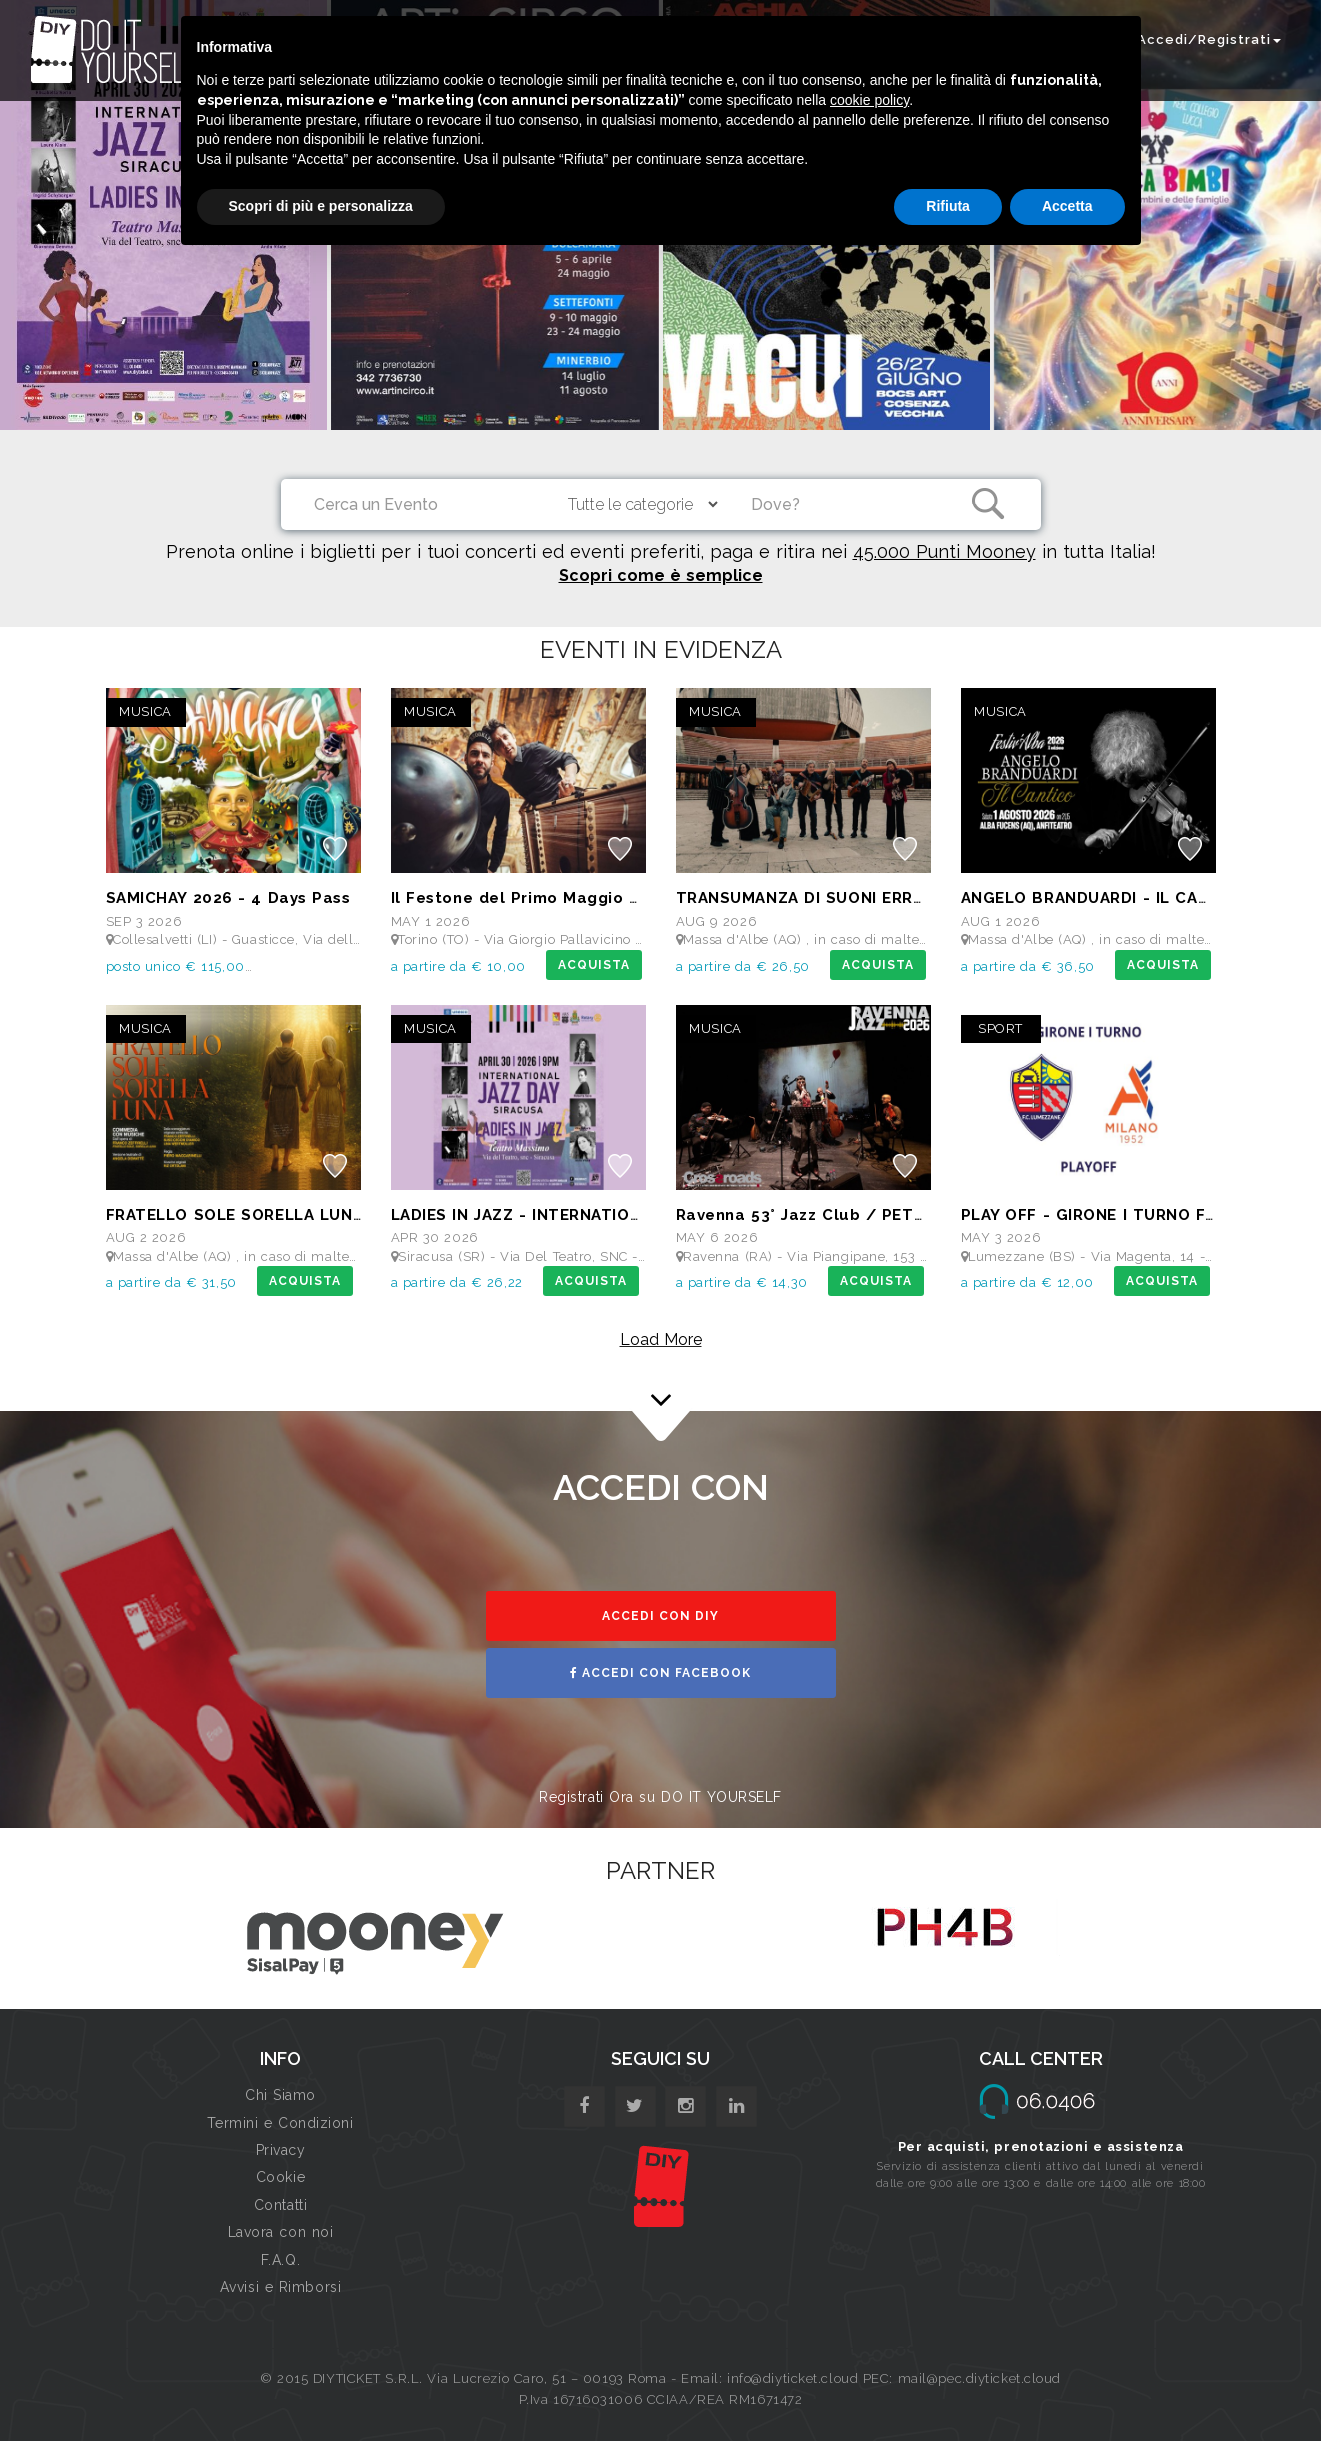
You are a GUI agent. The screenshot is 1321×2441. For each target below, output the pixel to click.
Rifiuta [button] (948, 206)
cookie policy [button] (869, 100)
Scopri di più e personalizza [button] (321, 206)
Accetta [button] (1067, 206)
